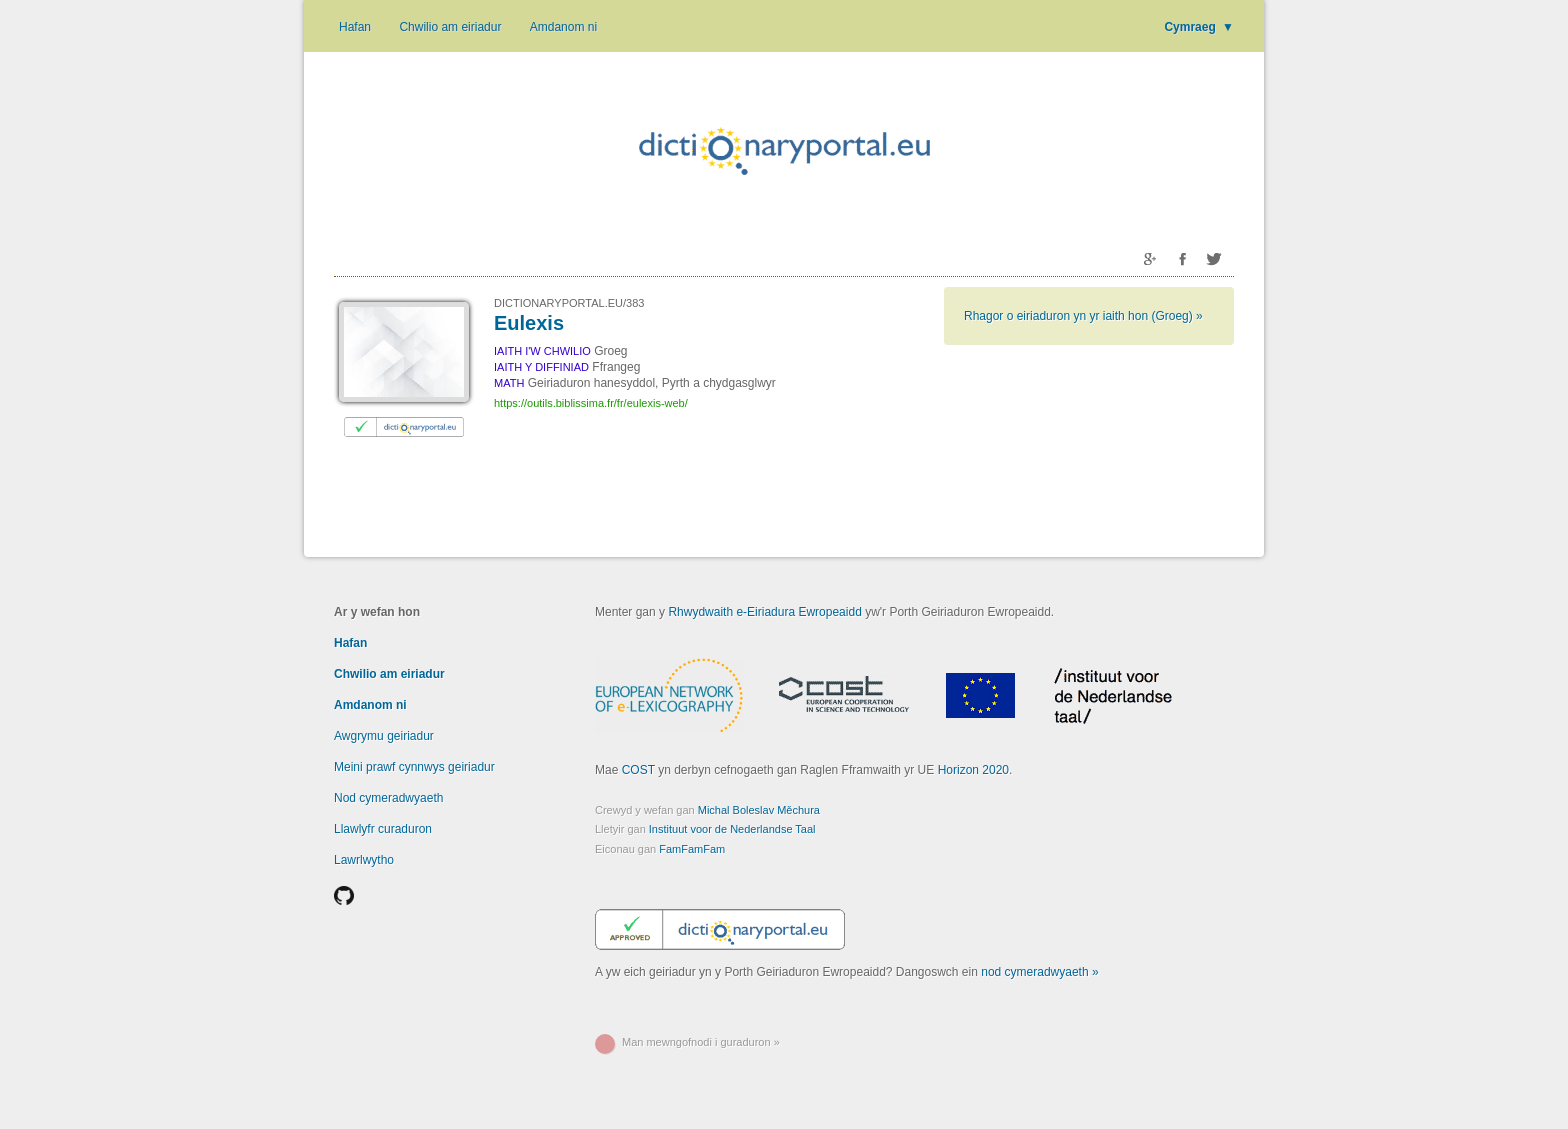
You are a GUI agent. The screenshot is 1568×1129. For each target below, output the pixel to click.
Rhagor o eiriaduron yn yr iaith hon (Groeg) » (1083, 316)
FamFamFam (692, 849)
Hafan (355, 27)
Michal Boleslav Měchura (759, 810)
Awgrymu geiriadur (384, 736)
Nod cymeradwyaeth (388, 798)
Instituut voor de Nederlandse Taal (732, 829)
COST (638, 770)
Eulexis (529, 323)
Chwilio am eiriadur (450, 27)
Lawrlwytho (364, 860)
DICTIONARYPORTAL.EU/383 (569, 303)
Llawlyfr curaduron (383, 829)
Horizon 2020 (973, 770)
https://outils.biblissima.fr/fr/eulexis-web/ (591, 403)
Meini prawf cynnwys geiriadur (414, 767)
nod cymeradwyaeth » (1039, 972)
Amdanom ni (563, 27)
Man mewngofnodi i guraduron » (701, 1042)
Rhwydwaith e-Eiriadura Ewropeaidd (764, 612)
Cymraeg (1199, 27)
